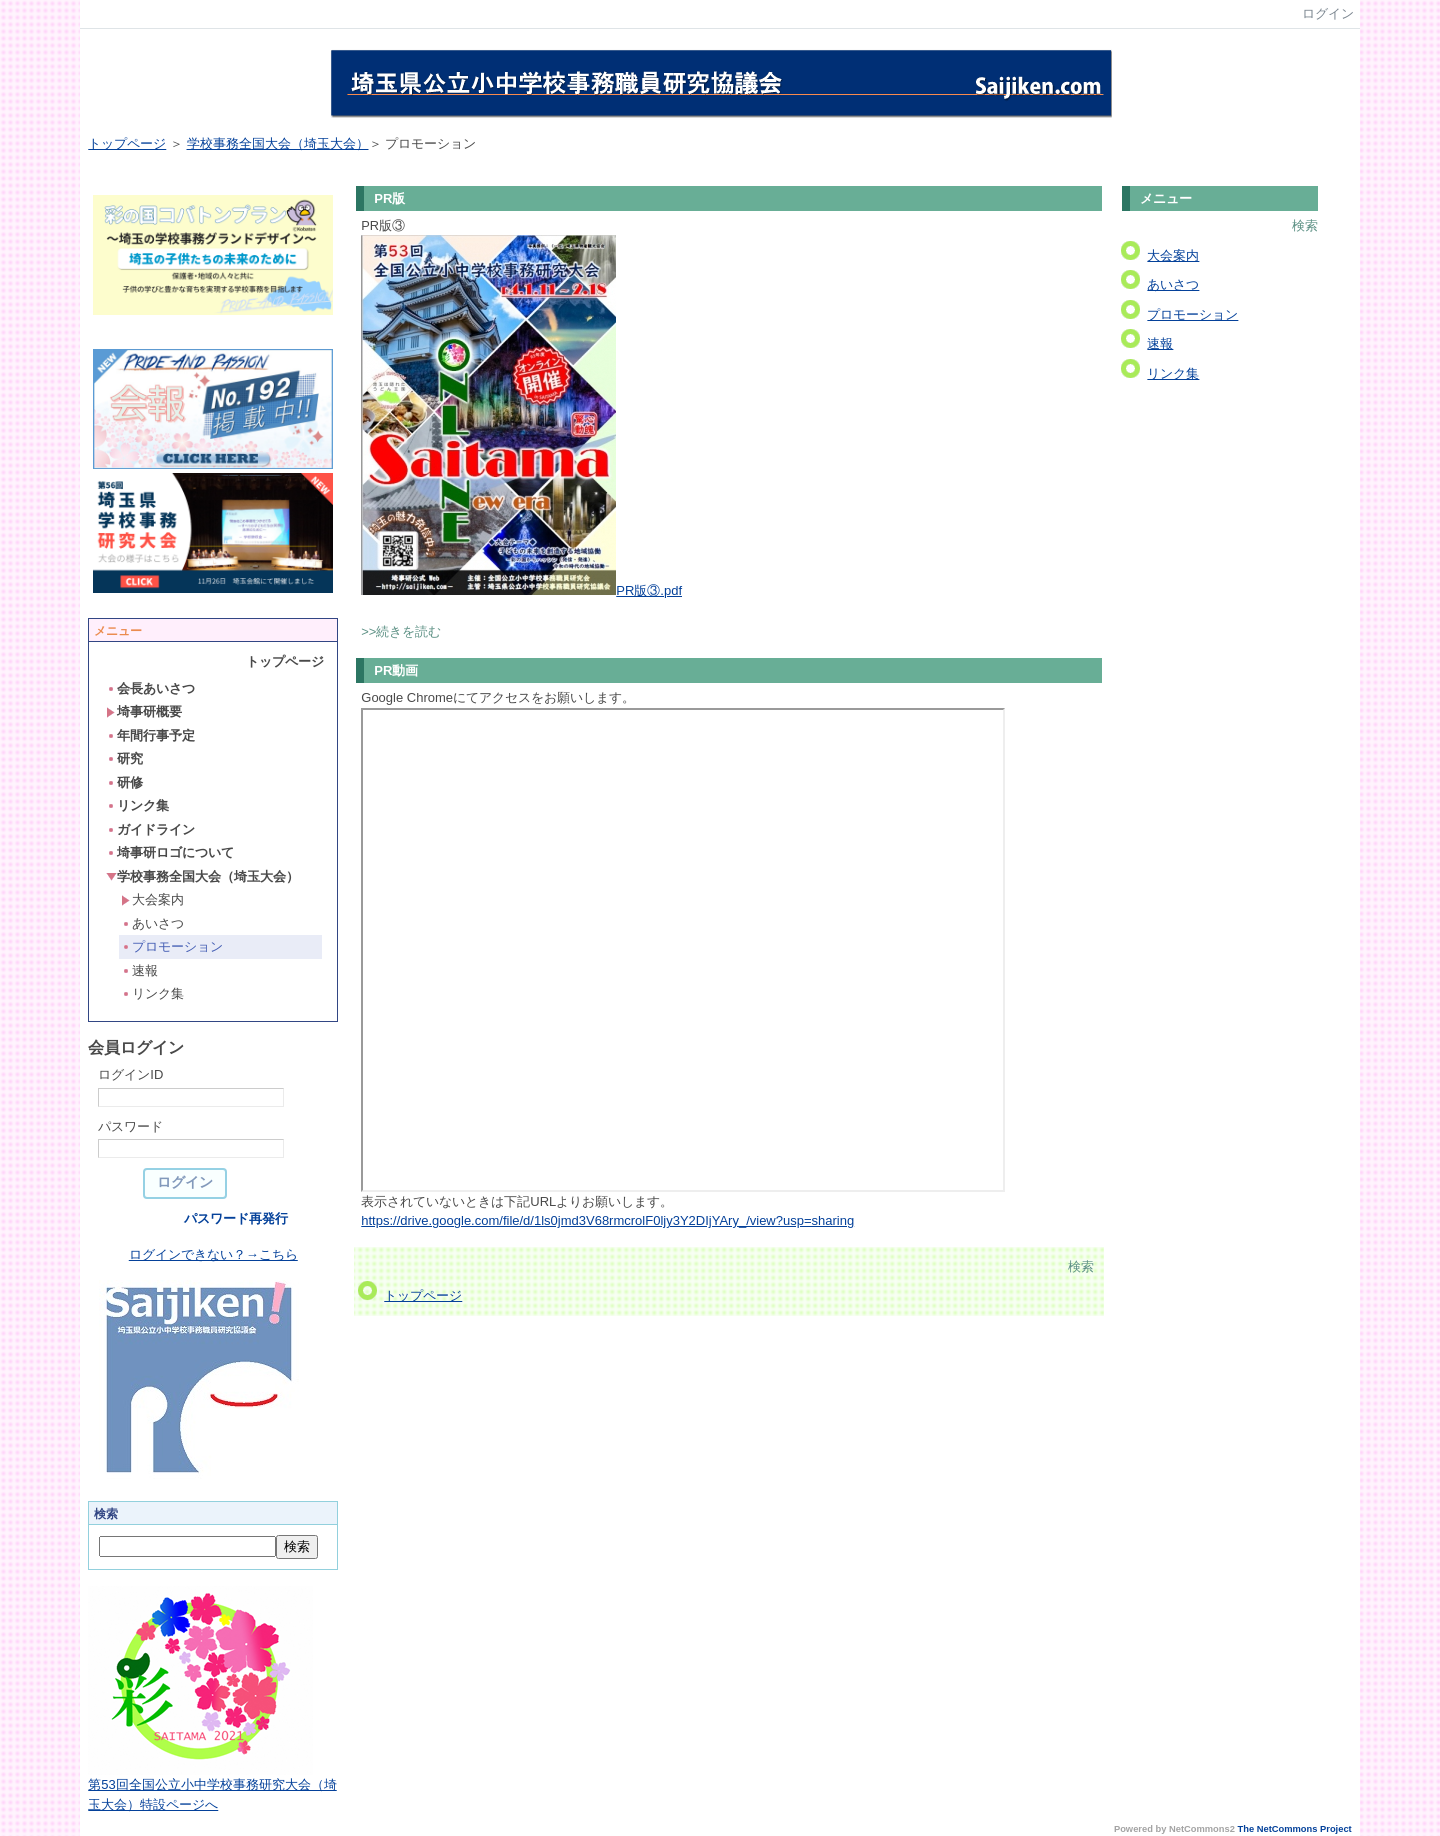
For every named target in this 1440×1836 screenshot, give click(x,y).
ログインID (130, 1074)
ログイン (1328, 13)
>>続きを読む (401, 631)
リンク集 (137, 805)
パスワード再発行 (236, 1218)
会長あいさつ (150, 688)
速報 (139, 970)
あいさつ (152, 923)
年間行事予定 (150, 735)
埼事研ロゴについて (170, 852)
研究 (124, 758)
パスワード (130, 1126)
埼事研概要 (144, 711)
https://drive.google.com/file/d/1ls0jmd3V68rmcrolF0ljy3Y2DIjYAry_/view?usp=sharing (607, 1220)
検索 (1081, 1266)
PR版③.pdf (649, 590)
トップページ (127, 143)
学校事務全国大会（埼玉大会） (278, 143)
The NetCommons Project (1295, 1829)
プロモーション (172, 946)
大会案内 (152, 899)
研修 (124, 782)
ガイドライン (150, 829)
